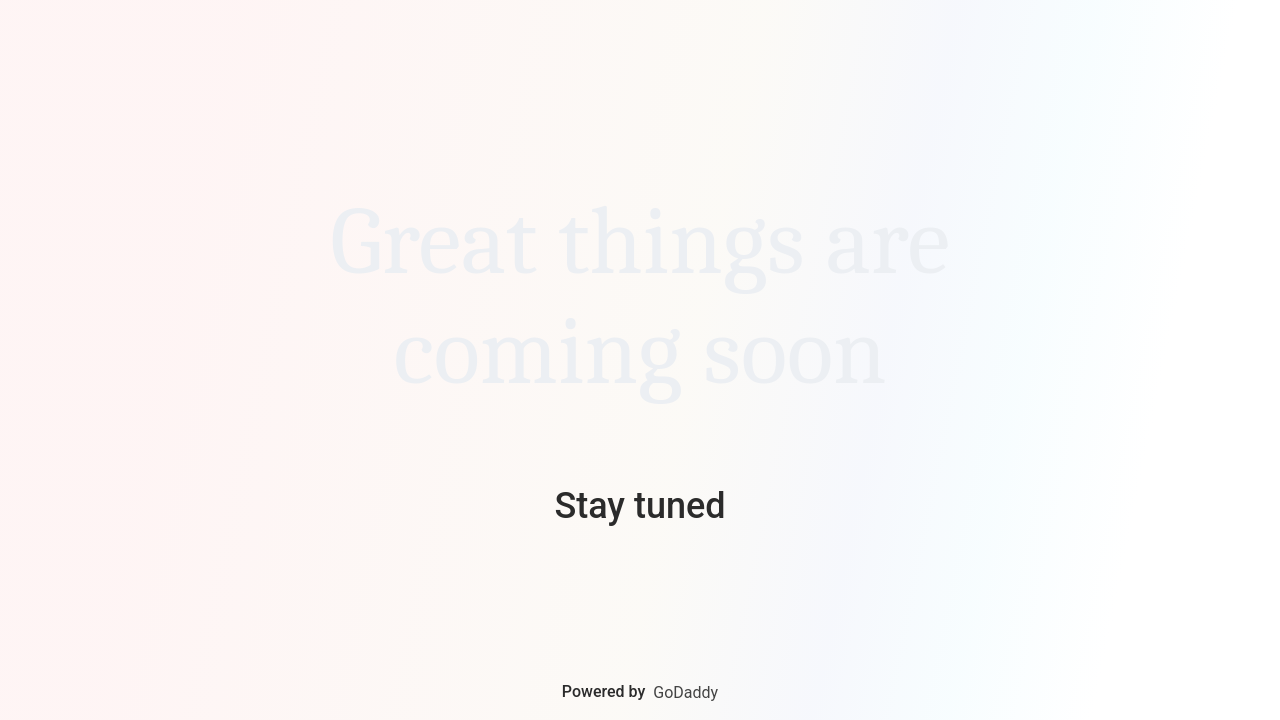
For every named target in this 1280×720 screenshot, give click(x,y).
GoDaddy (685, 692)
